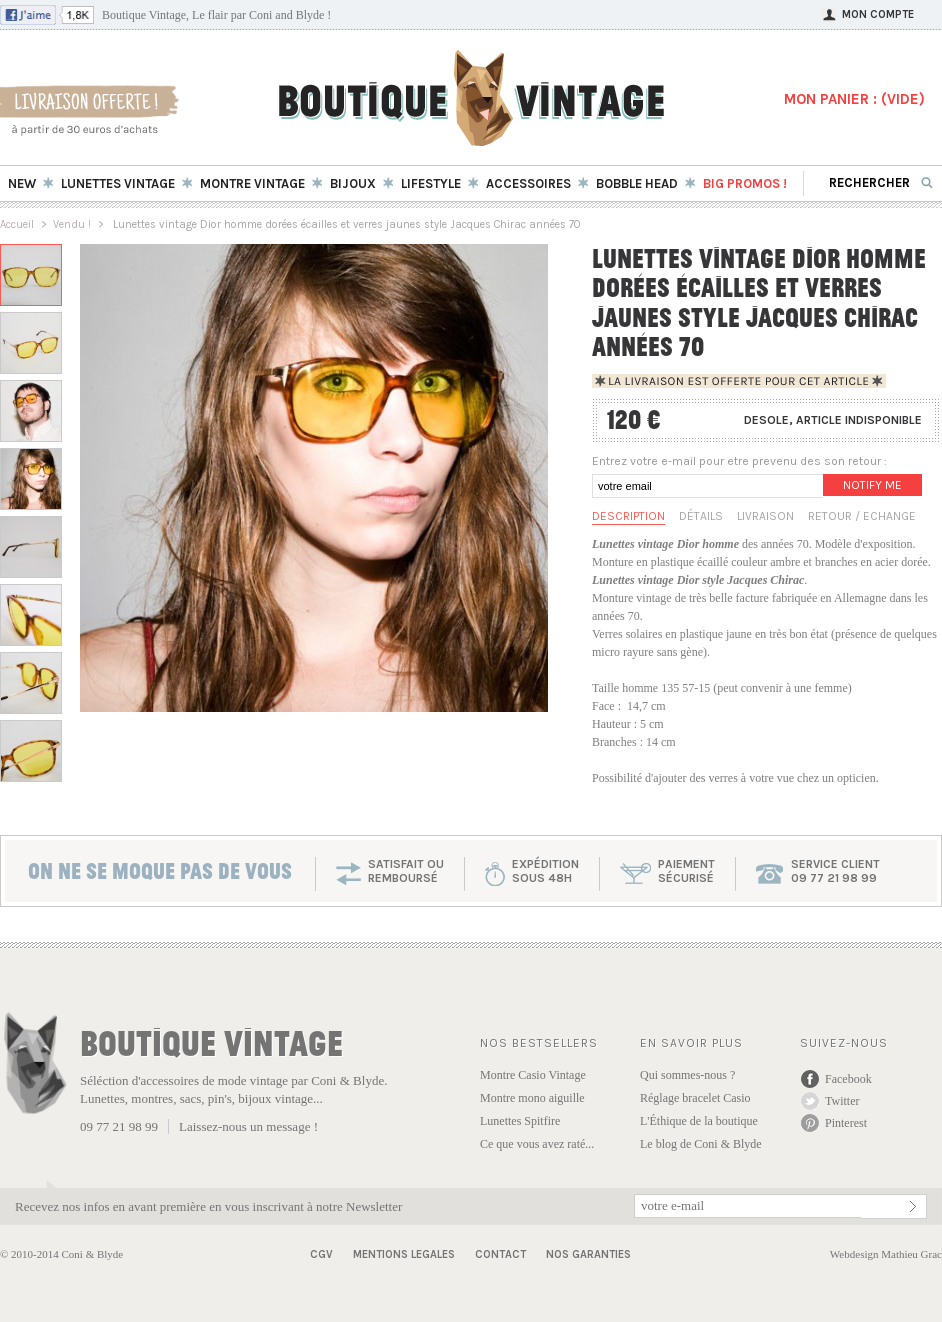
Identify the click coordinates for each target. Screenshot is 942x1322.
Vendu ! (72, 224)
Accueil (17, 224)
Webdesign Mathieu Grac (886, 1254)
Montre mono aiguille (532, 1098)
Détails (701, 516)
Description (628, 516)
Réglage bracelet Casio (695, 1098)
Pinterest (846, 1123)
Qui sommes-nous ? (687, 1075)
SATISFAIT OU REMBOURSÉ (406, 871)
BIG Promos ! (745, 183)
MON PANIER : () (854, 99)
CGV (321, 1254)
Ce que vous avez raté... (537, 1144)
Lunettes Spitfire (520, 1121)
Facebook (848, 1079)
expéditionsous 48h (545, 871)
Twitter (842, 1101)
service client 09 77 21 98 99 (835, 871)
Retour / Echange (862, 516)
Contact (500, 1254)
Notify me (872, 485)
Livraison (765, 516)
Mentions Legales (404, 1254)
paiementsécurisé (686, 871)
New (22, 183)
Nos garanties (588, 1254)
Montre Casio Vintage (533, 1075)
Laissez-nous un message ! (248, 1126)
